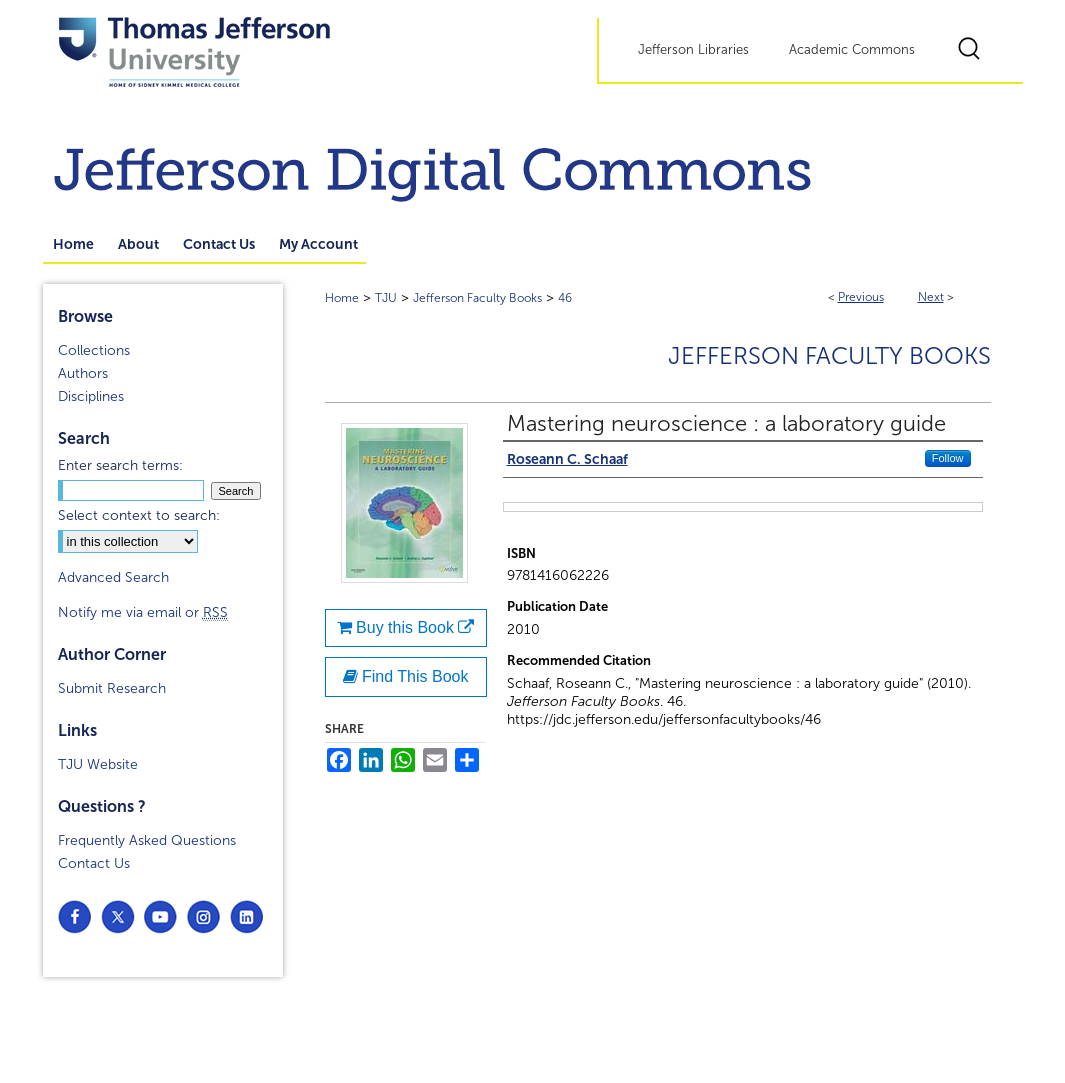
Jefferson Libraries (693, 50)
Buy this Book (406, 627)
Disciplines (91, 396)
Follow (948, 458)
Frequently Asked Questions (147, 840)
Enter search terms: (120, 465)
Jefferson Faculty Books (477, 298)
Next (931, 297)
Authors (83, 373)
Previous (861, 297)
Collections (94, 350)
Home (342, 298)
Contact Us (94, 863)
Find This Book (406, 676)
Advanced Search (113, 577)
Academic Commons (852, 50)
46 (565, 298)
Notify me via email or (143, 612)
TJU (386, 298)
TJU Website (98, 764)
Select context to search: (139, 515)
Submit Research (112, 688)
